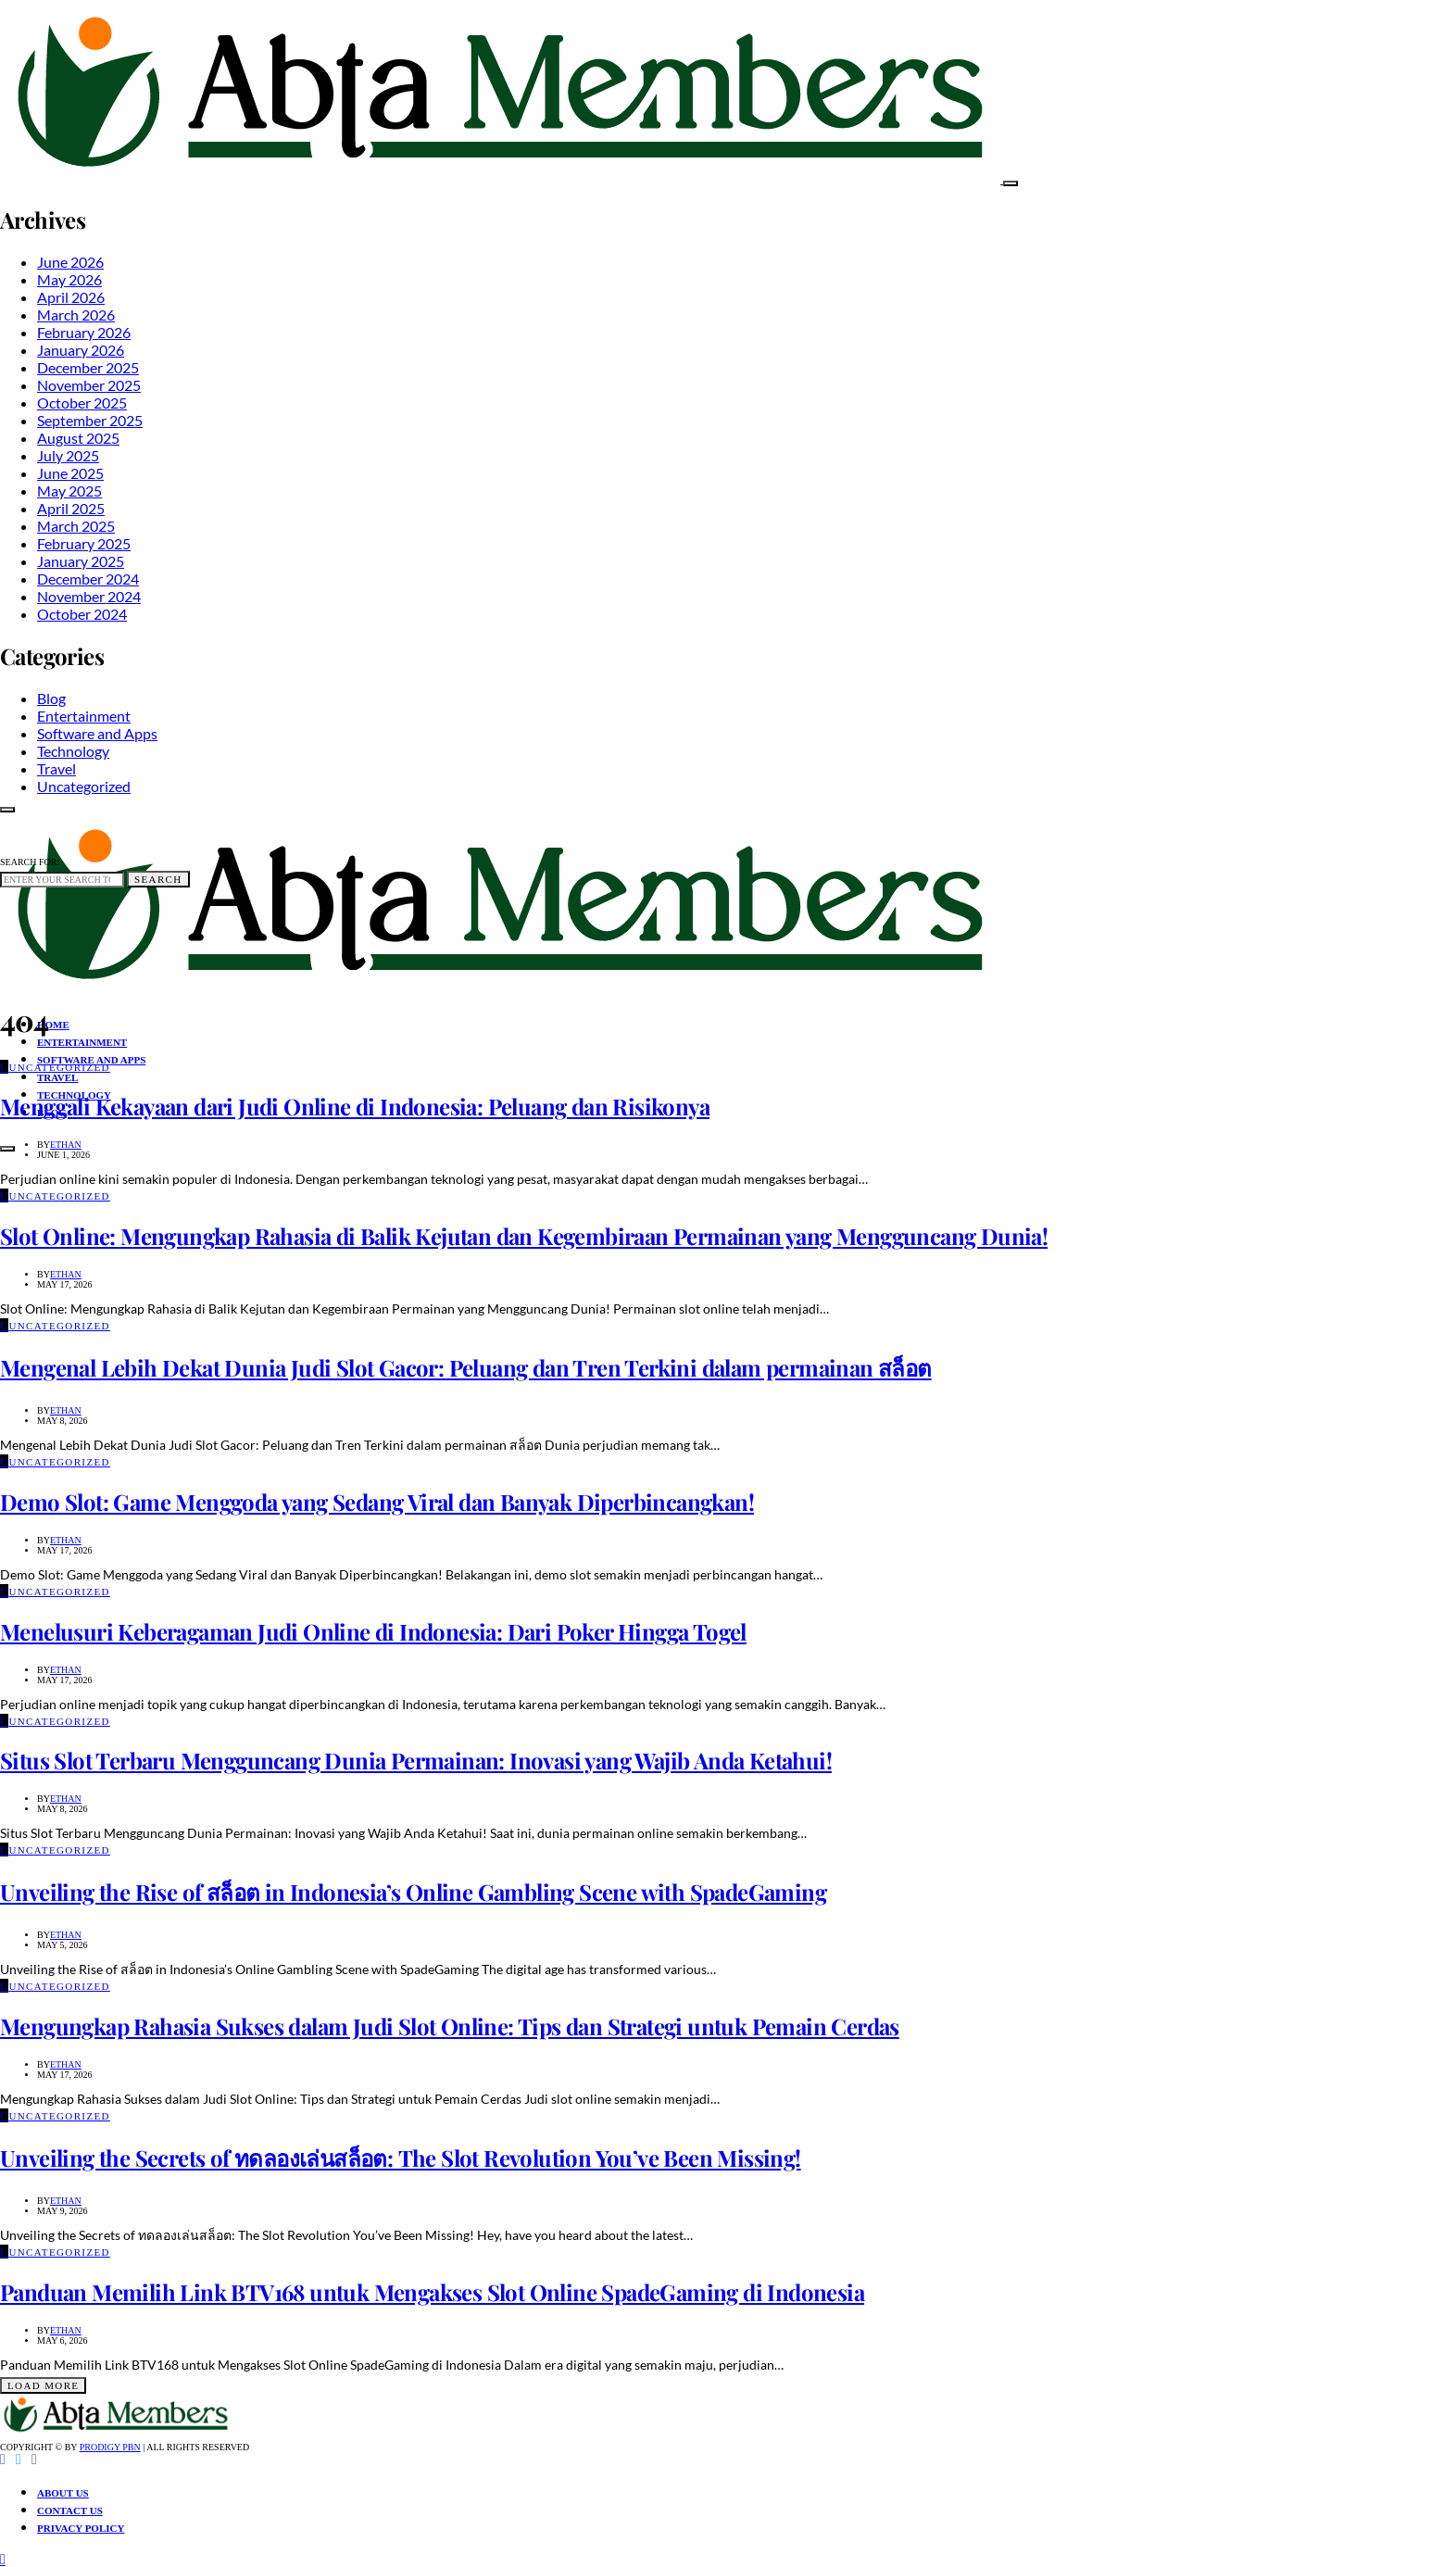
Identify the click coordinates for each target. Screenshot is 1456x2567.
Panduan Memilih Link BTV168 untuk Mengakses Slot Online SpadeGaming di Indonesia (432, 2292)
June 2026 (70, 262)
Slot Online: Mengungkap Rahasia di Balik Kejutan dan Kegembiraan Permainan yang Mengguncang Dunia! (524, 1236)
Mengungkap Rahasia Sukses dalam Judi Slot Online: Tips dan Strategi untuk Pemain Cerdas (449, 2026)
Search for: (29, 862)
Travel (56, 768)
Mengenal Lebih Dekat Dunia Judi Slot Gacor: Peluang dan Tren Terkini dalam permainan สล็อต (466, 1367)
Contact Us (70, 2510)
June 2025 (70, 473)
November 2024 (89, 596)
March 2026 (76, 314)
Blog (51, 698)
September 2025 (90, 420)
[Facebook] (3, 2459)
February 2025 (84, 543)
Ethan (66, 1144)
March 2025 (76, 526)
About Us (63, 2492)
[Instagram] (34, 2459)
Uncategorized (84, 786)
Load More (43, 2385)
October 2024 (82, 614)
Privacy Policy (80, 2528)
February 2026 (84, 332)
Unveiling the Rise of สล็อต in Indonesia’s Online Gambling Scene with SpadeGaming (413, 1891)
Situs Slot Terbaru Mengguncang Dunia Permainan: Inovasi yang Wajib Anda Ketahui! (416, 1760)
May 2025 (69, 490)
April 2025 (71, 508)
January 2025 (80, 561)
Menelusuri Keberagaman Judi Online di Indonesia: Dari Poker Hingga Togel (373, 1631)
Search (158, 879)
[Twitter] (18, 2459)
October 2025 (82, 402)
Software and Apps (97, 733)
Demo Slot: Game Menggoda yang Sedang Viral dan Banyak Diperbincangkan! (377, 1501)
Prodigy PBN (110, 2447)
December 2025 (88, 367)
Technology (73, 751)
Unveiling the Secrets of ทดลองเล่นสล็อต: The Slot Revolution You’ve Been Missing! (400, 2157)
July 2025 (68, 455)
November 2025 (89, 385)
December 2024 (88, 578)
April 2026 (71, 297)
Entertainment (84, 715)
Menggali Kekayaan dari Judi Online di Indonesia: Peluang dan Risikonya (354, 1106)
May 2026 (69, 279)
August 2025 (78, 438)
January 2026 (80, 350)
